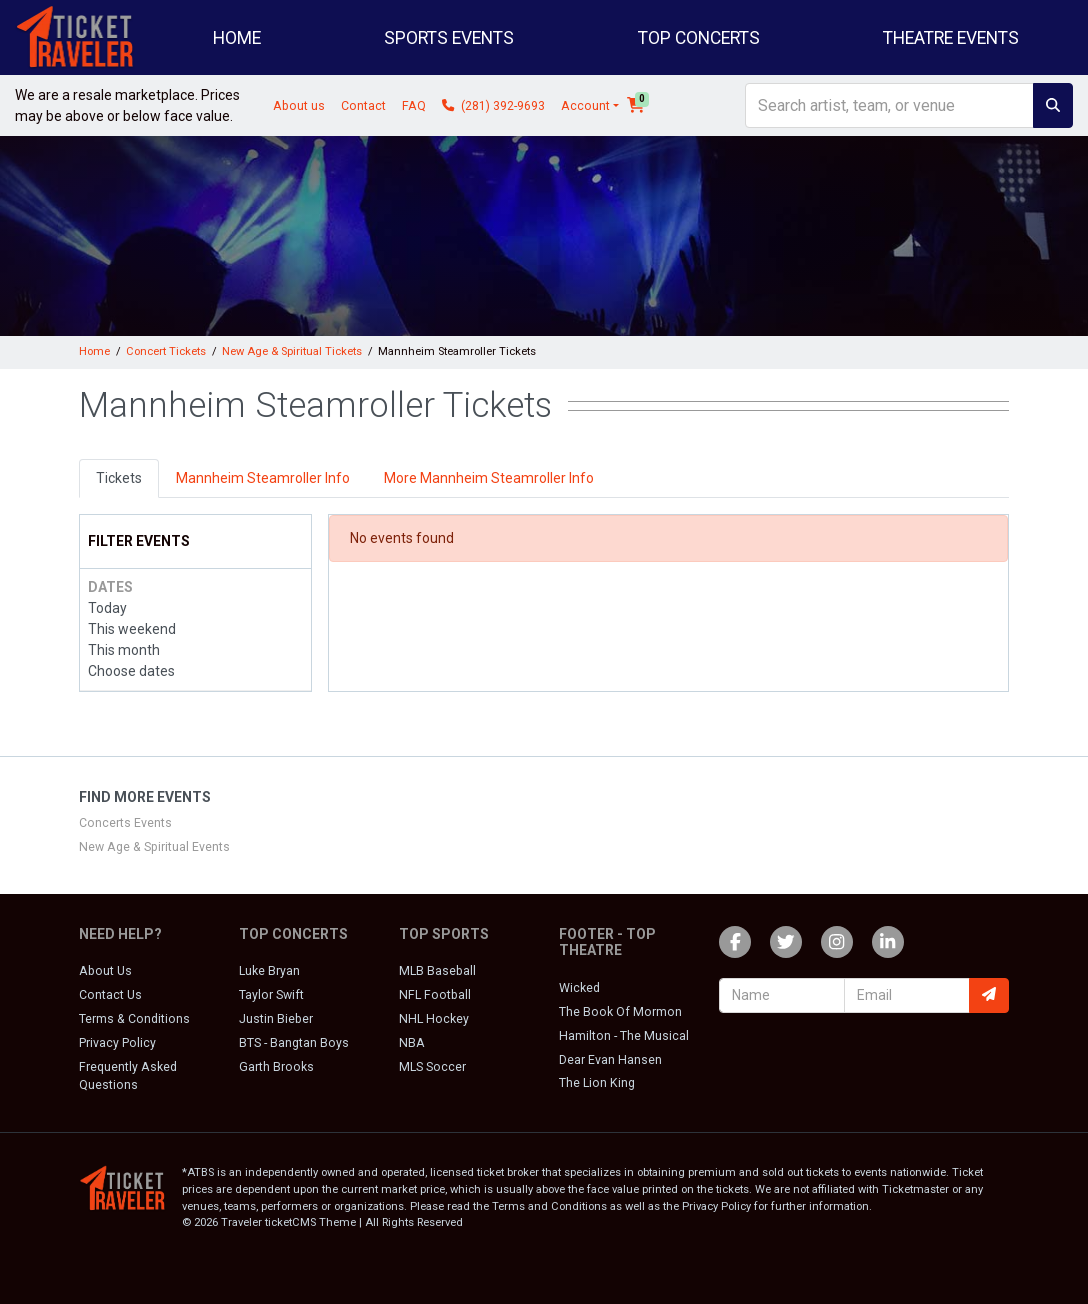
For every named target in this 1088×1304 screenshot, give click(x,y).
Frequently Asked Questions (128, 1076)
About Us (105, 971)
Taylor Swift (271, 995)
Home (237, 38)
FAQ (414, 106)
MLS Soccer (432, 1067)
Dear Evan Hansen (610, 1060)
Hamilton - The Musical (624, 1036)
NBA (412, 1043)
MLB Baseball (437, 971)
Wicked (579, 988)
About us (299, 106)
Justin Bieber (276, 1019)
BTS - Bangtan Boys (294, 1043)
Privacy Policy (117, 1043)
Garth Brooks (276, 1067)
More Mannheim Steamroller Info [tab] (489, 478)
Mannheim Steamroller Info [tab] (263, 478)
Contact (363, 106)
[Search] (889, 105)
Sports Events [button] (449, 38)
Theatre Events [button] (951, 38)
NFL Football (435, 995)
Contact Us (110, 995)
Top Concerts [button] (699, 38)
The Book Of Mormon (620, 1012)
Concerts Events (125, 823)
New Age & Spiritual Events (154, 847)
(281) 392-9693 (493, 106)
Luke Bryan (269, 971)
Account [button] (585, 106)
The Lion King (597, 1083)
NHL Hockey (434, 1019)
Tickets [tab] (119, 478)
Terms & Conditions (134, 1019)
